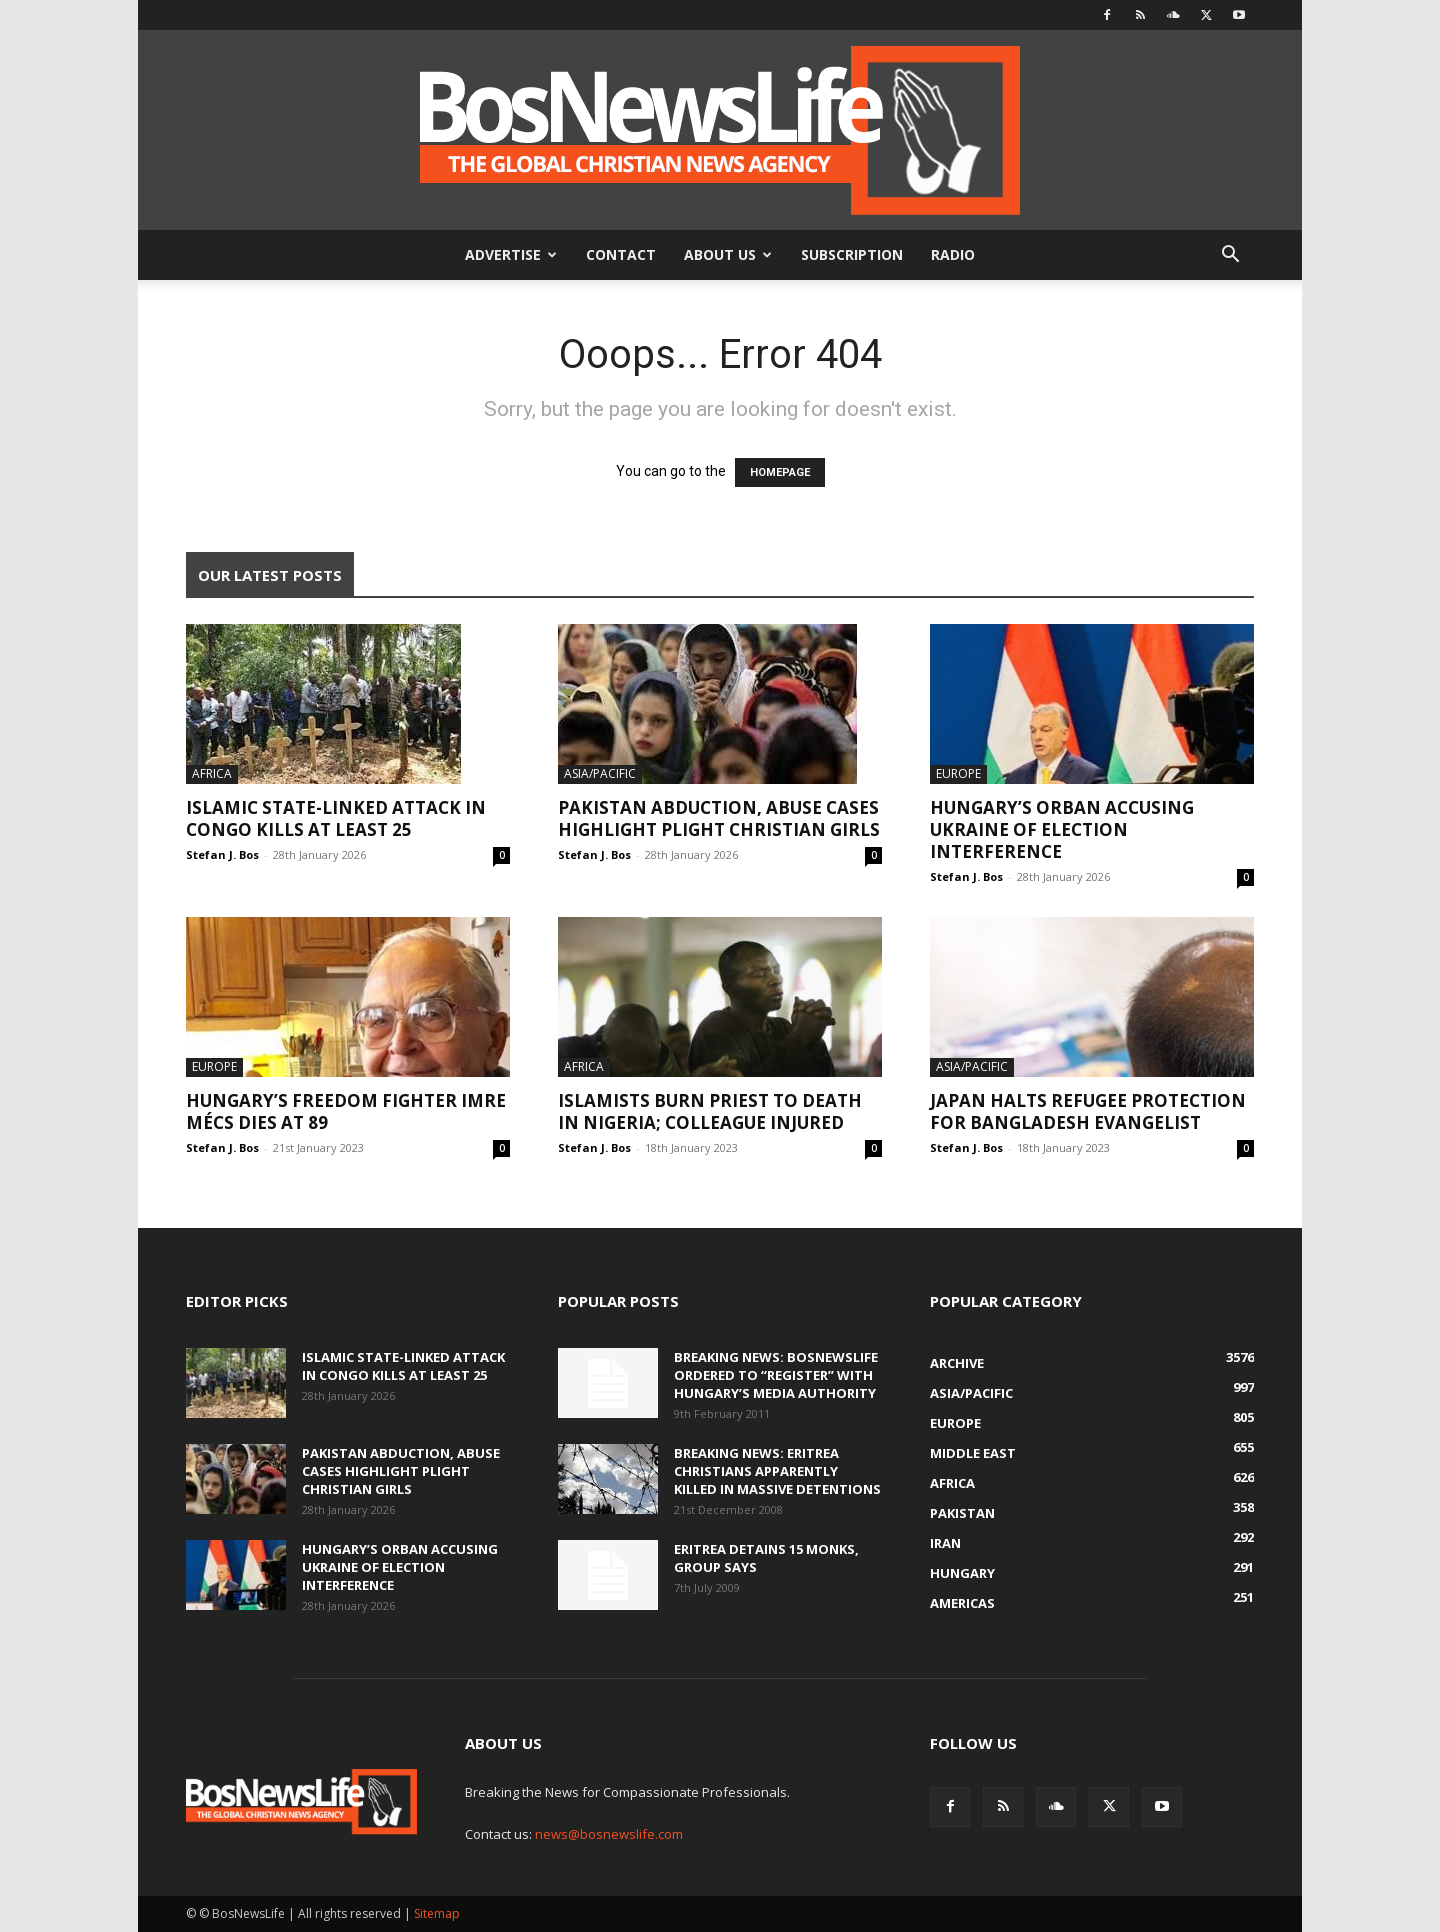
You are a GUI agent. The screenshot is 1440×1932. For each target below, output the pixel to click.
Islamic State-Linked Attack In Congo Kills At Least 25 (336, 818)
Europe (958, 773)
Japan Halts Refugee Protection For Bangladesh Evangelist (1088, 1111)
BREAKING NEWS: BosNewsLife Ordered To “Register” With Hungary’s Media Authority (776, 1375)
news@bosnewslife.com (609, 1834)
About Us (728, 254)
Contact (621, 254)
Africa (212, 773)
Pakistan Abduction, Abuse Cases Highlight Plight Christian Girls (719, 818)
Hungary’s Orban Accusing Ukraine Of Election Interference (1062, 829)
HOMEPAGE (780, 472)
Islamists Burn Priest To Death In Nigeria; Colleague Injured (710, 1111)
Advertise (511, 254)
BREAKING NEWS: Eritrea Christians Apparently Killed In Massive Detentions (777, 1471)
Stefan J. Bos (222, 854)
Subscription (852, 254)
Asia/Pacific (600, 773)
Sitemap (437, 1913)
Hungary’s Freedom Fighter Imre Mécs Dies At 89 (346, 1111)
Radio (953, 254)
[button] (1230, 256)
